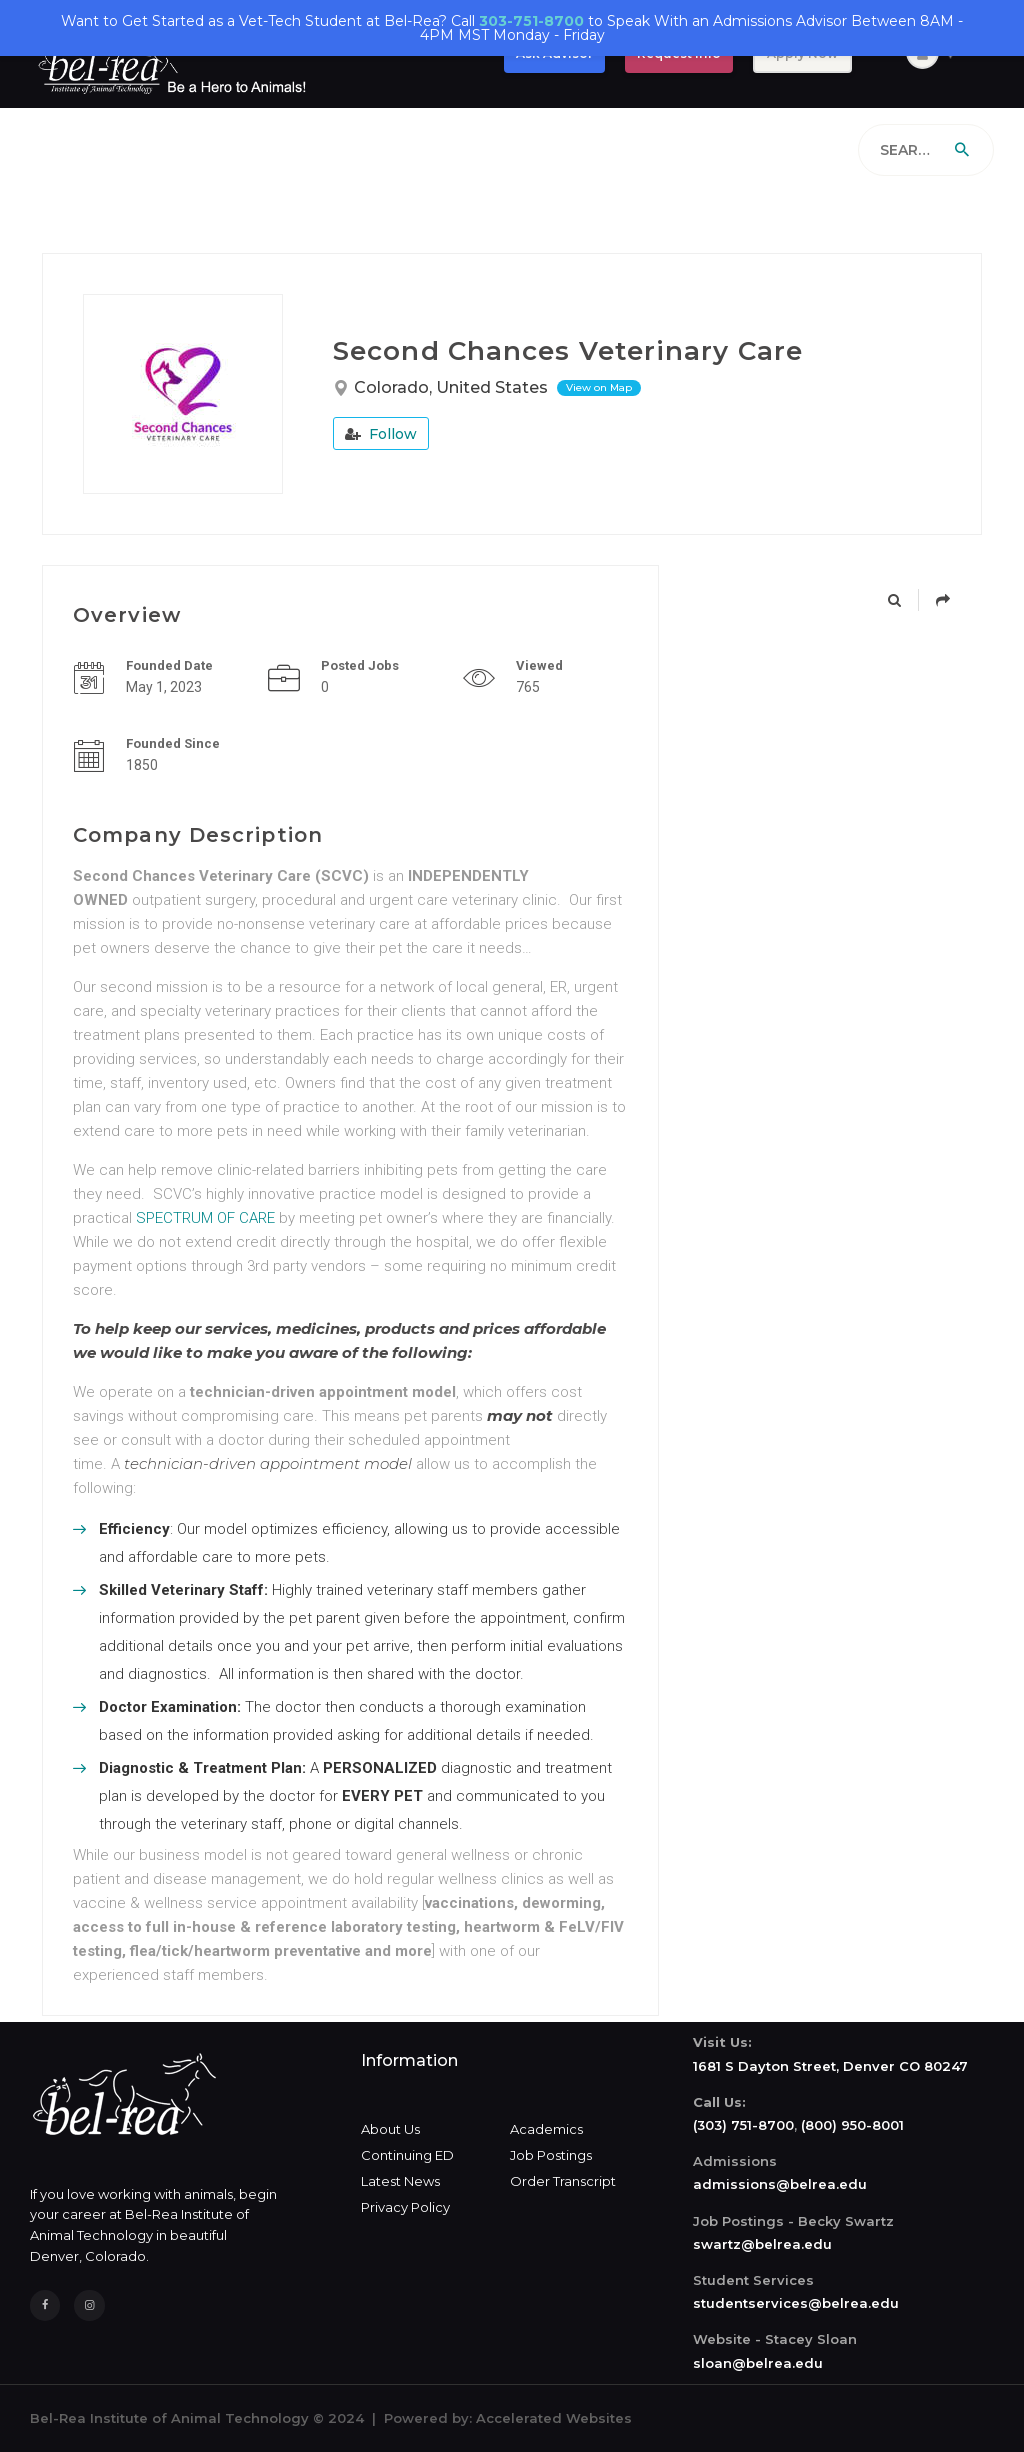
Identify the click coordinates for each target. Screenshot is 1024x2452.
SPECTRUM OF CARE (205, 1218)
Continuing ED (407, 2155)
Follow (381, 434)
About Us (390, 2129)
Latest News (400, 2181)
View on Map (599, 387)
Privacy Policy (405, 2207)
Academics (546, 2129)
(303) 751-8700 (743, 2125)
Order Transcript (563, 2181)
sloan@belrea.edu (758, 2363)
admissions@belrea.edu (780, 2184)
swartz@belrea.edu (762, 2244)
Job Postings (551, 2155)
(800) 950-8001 (852, 2125)
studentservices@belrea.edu (796, 2303)
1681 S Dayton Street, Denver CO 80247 (830, 2066)
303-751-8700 (531, 21)
